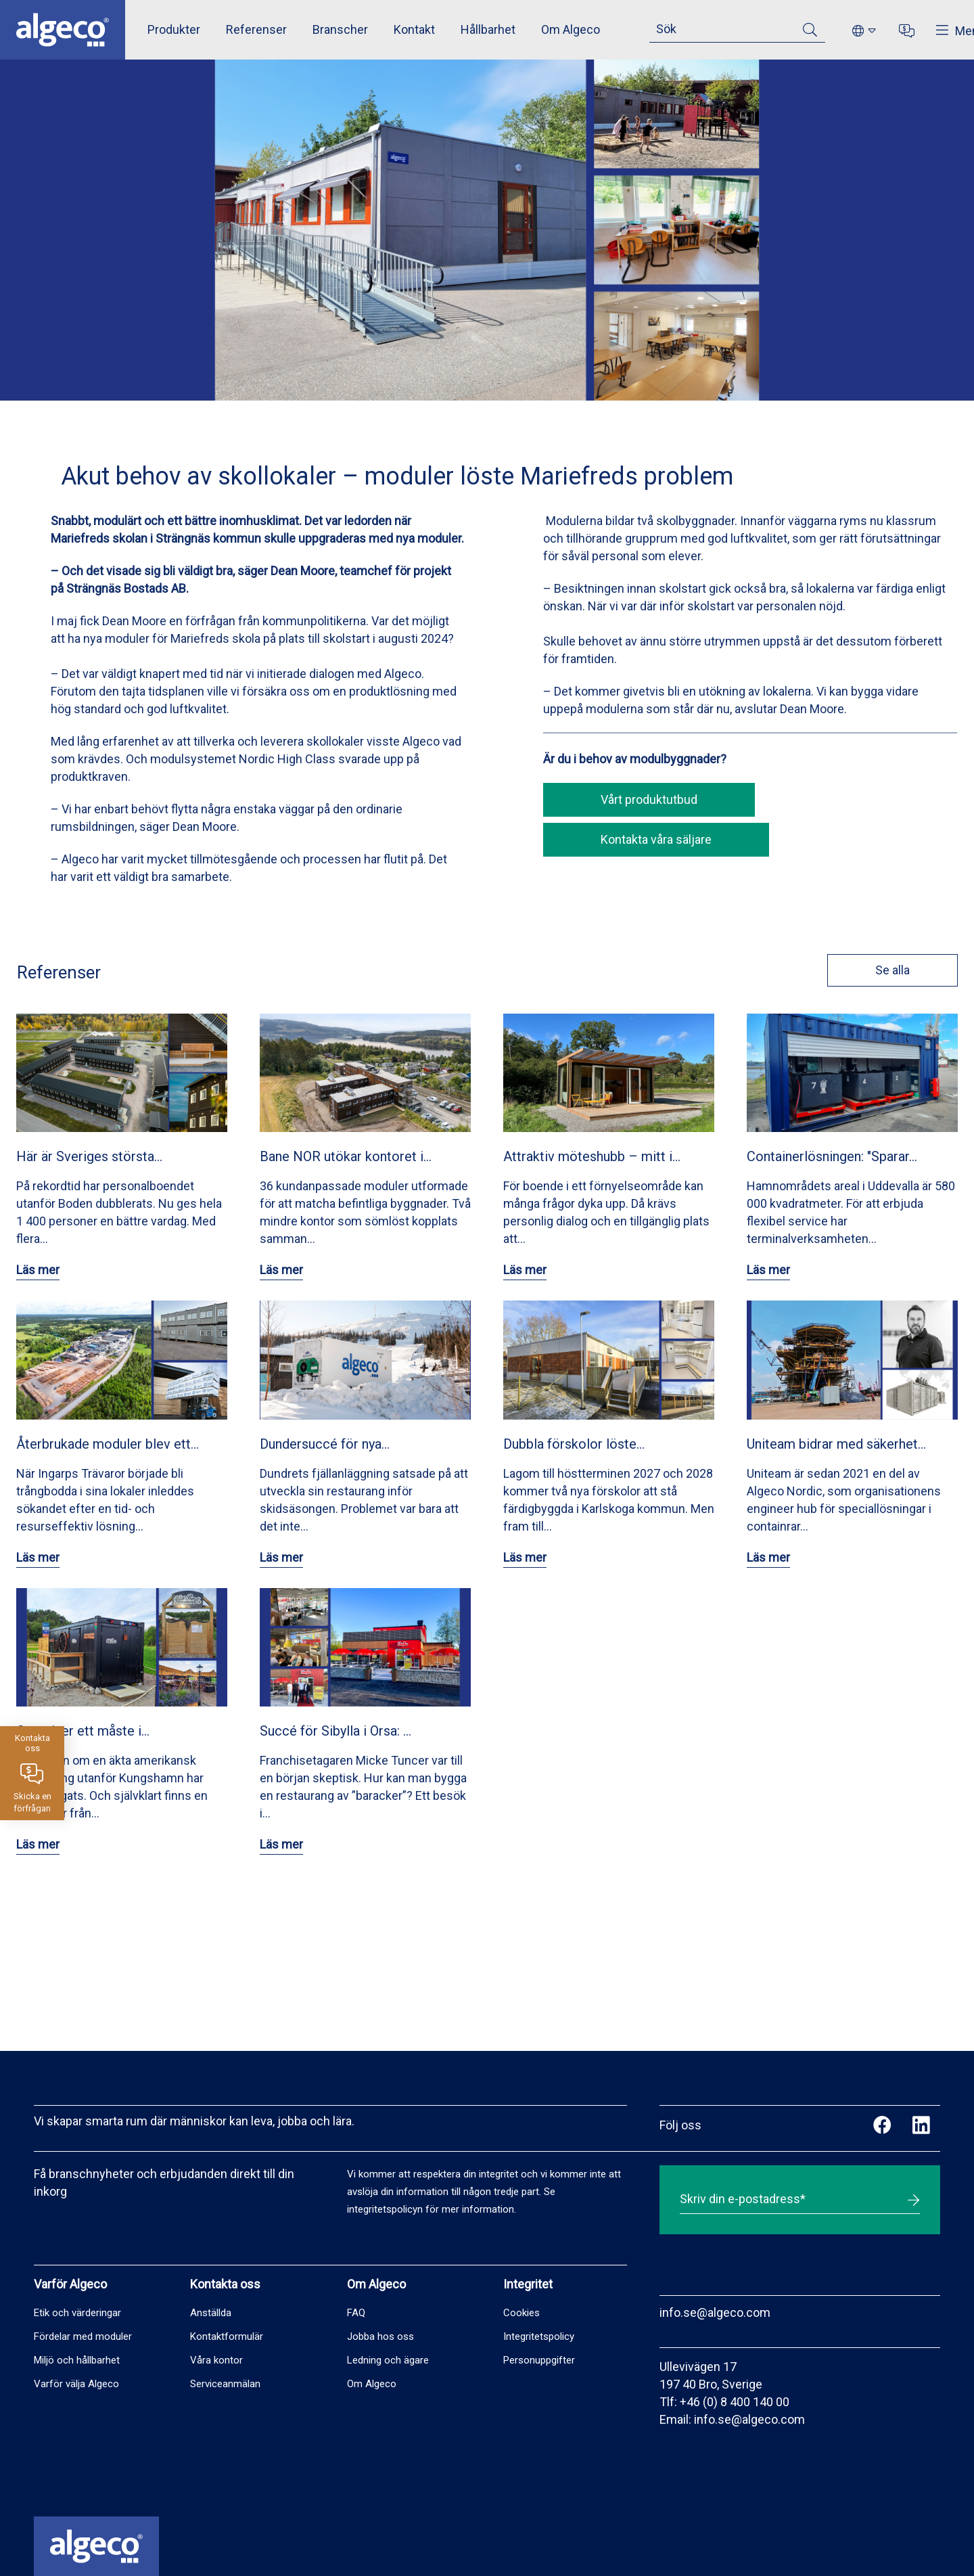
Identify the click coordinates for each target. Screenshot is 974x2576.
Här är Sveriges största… (89, 1156)
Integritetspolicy (538, 2336)
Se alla (885, 970)
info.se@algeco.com (714, 2312)
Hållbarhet (488, 29)
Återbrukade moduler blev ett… (107, 1444)
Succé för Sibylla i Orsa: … (335, 1731)
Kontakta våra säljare (656, 839)
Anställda (210, 2313)
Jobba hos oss (380, 2336)
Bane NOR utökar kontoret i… (346, 1156)
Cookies (521, 2313)
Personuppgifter (539, 2360)
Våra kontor (216, 2360)
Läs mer (38, 1270)
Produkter (173, 29)
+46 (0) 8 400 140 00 (734, 2402)
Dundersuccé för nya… (325, 1444)
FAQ (356, 2313)
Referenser (256, 29)
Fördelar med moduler (83, 2336)
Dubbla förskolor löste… (574, 1444)
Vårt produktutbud (649, 799)
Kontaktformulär (226, 2336)
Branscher (340, 29)
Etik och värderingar (77, 2313)
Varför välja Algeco (76, 2384)
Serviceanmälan (225, 2384)
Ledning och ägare (388, 2360)
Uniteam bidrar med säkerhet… (836, 1444)
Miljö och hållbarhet (77, 2360)
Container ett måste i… (82, 1731)
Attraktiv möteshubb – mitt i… (591, 1156)
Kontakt (414, 29)
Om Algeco (570, 29)
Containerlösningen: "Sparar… (832, 1156)
